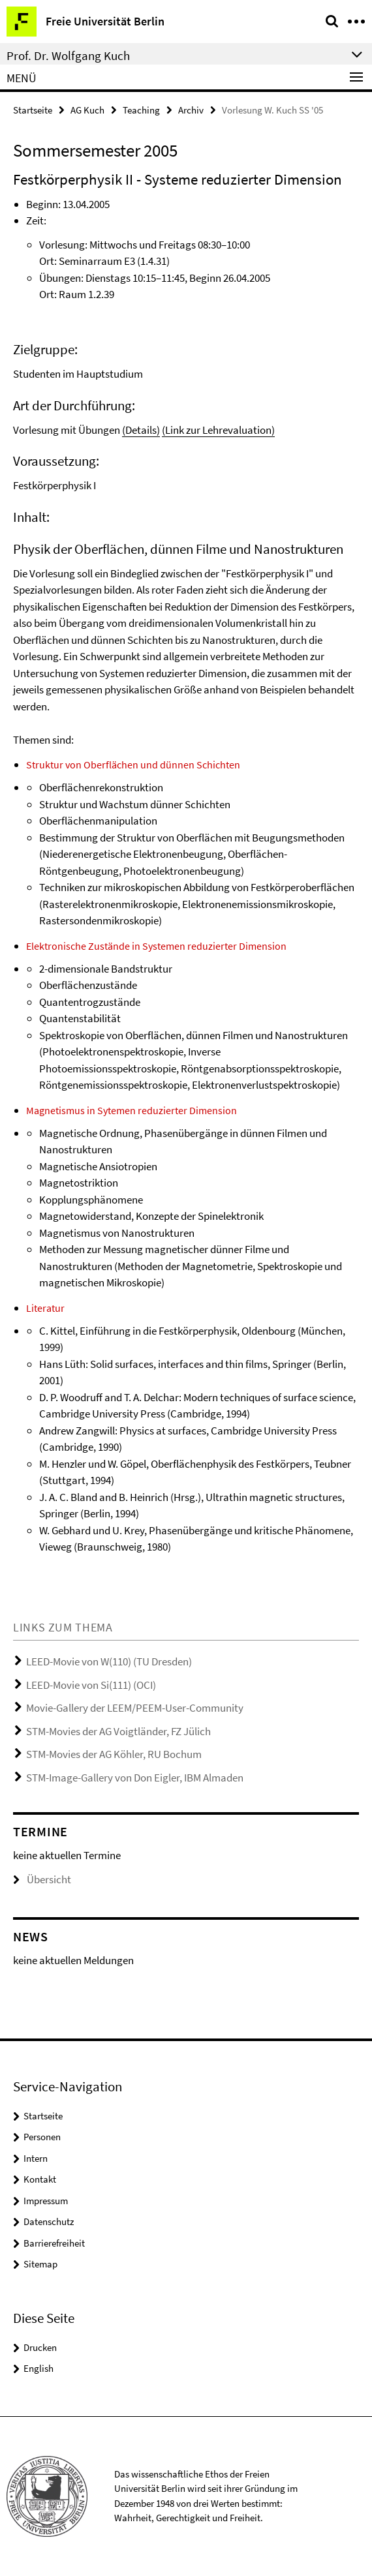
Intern (35, 2158)
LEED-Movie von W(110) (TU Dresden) (109, 1661)
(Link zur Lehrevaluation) (218, 430)
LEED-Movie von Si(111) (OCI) (91, 1685)
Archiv (191, 110)
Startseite (32, 110)
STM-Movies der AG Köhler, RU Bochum (114, 1754)
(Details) (141, 430)
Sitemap (40, 2264)
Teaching (141, 110)
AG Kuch (87, 110)
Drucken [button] (40, 2347)
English (38, 2368)
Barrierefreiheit (54, 2243)
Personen (42, 2136)
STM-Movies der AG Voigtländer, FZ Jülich (118, 1731)
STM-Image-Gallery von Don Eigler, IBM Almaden (134, 1777)
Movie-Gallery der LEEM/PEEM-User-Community (134, 1708)
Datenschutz (48, 2221)
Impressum (45, 2200)
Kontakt (39, 2179)
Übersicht (42, 1879)
